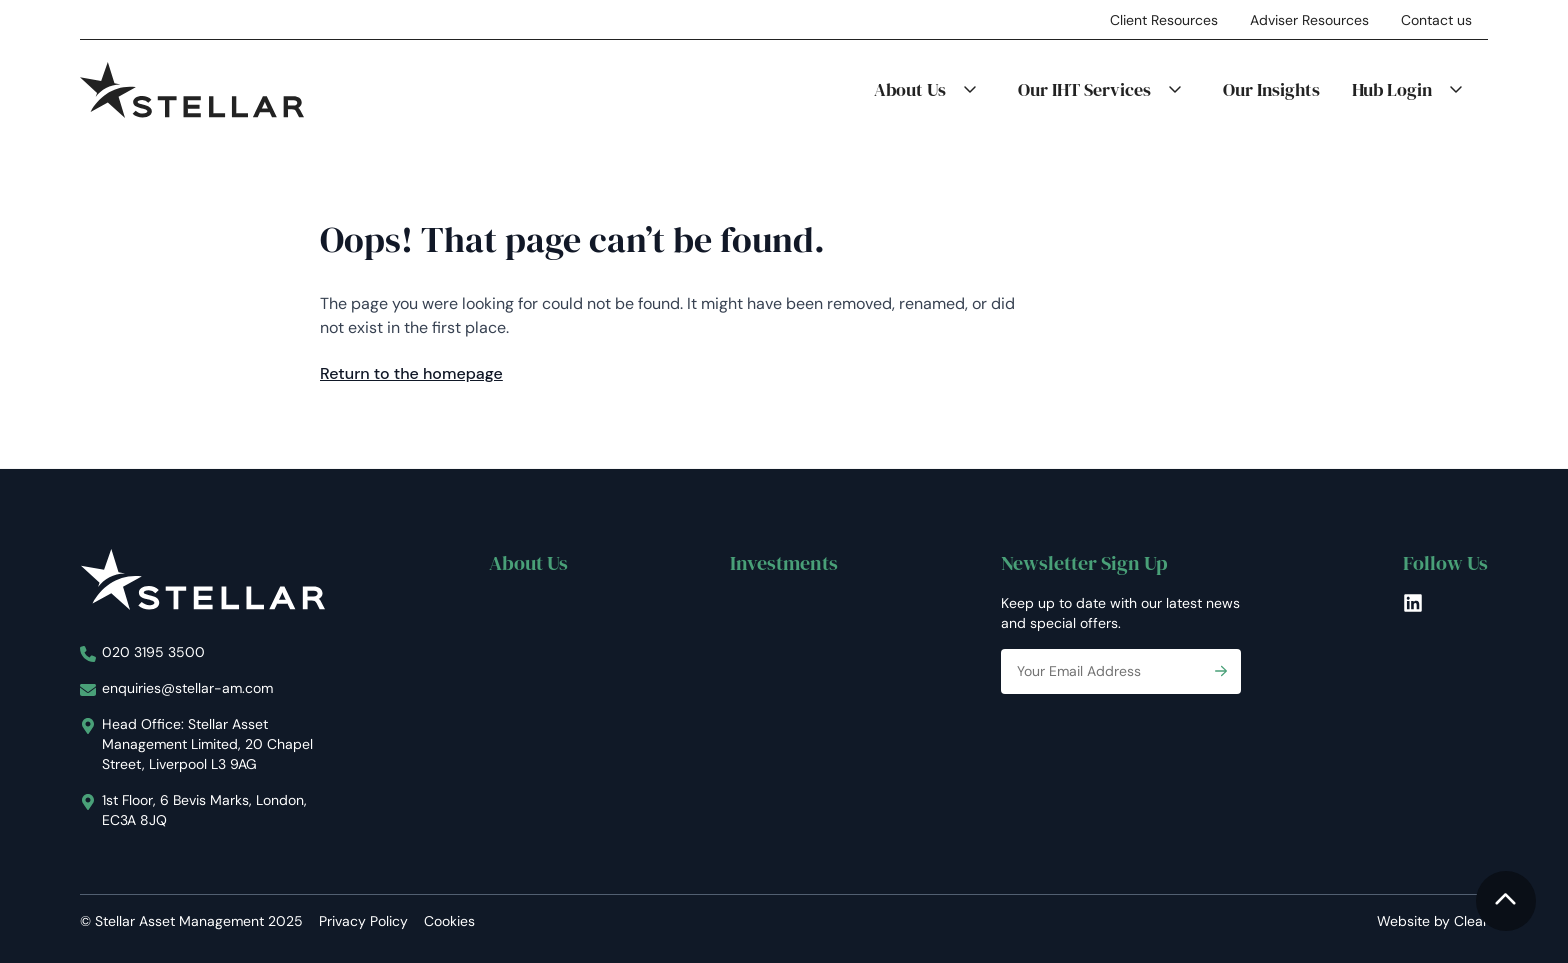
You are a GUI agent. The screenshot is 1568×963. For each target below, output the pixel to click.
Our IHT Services (1084, 89)
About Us (910, 89)
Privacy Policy (363, 921)
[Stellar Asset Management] (192, 90)
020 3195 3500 (153, 652)
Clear (1471, 921)
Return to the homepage (411, 373)
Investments (784, 563)
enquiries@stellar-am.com (187, 688)
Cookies (449, 921)
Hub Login (1392, 89)
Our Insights (1271, 89)
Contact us (1436, 20)
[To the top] (1506, 901)
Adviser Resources (1309, 20)
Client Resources (1164, 20)
